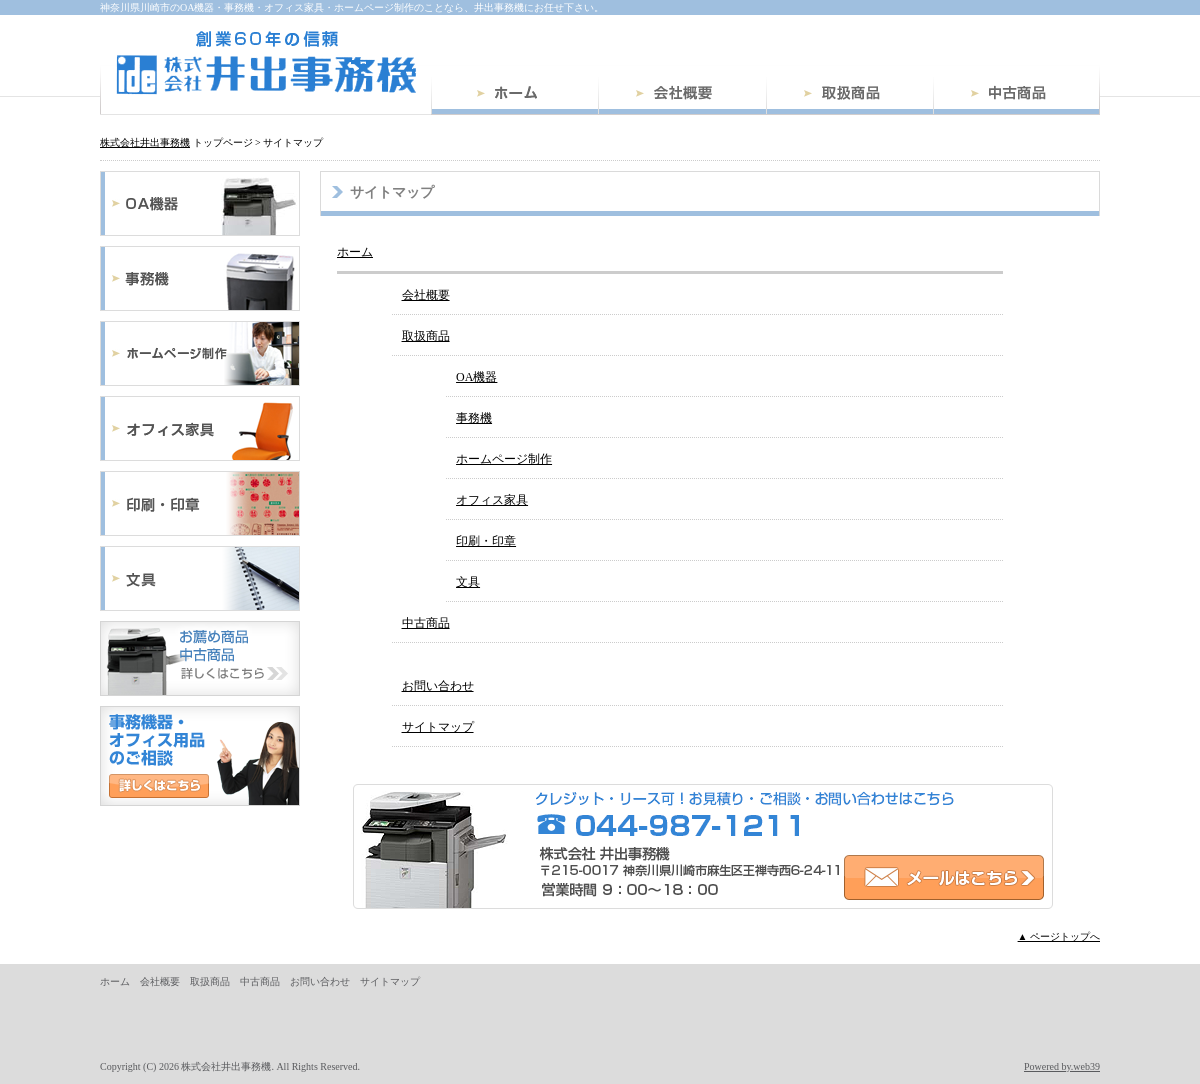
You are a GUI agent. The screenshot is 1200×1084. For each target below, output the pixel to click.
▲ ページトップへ (1059, 936)
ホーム (514, 96)
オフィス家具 (200, 428)
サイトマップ (438, 727)
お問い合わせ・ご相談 (200, 756)
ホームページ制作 (200, 353)
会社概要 (682, 96)
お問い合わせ (438, 686)
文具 (200, 578)
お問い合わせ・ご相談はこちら (703, 846)
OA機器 (200, 203)
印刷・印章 (200, 503)
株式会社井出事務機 (265, 62)
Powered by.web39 (1062, 1066)
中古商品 (1016, 96)
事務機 (200, 278)
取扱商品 (849, 96)
